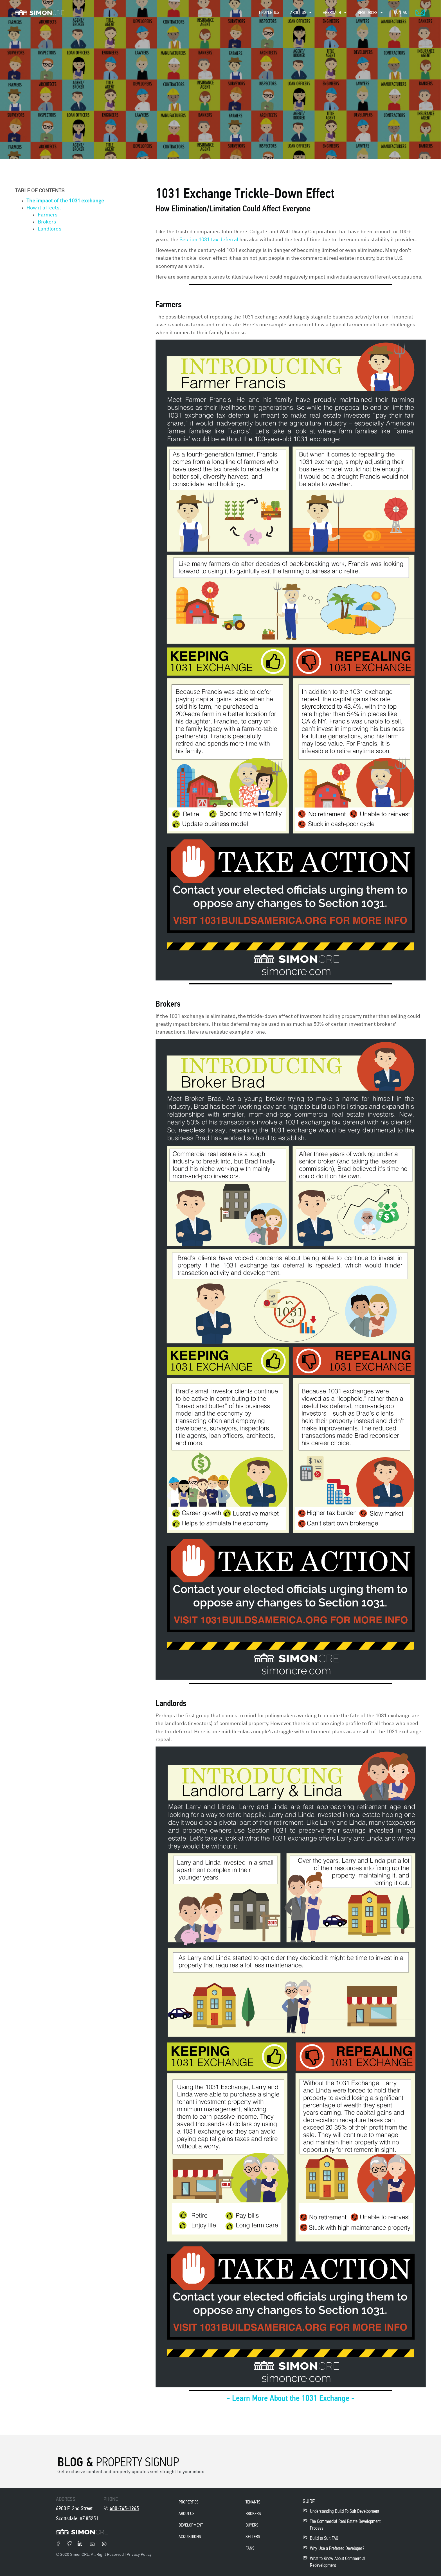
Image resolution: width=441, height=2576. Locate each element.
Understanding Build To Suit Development (344, 2511)
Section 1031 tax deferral (208, 240)
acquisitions (190, 2536)
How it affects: (43, 208)
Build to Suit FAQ (324, 2538)
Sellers (253, 2536)
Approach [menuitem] (332, 12)
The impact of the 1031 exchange (65, 201)
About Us (187, 2513)
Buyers (252, 2525)
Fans (250, 2548)
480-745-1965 (124, 2508)
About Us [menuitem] (298, 12)
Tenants (253, 2502)
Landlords (49, 229)
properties (189, 2502)
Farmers (47, 215)
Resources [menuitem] (367, 12)
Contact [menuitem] (401, 12)
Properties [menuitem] (269, 12)
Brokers (47, 222)
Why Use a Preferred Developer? (337, 2548)
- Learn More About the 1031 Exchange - (291, 2398)
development (191, 2525)
